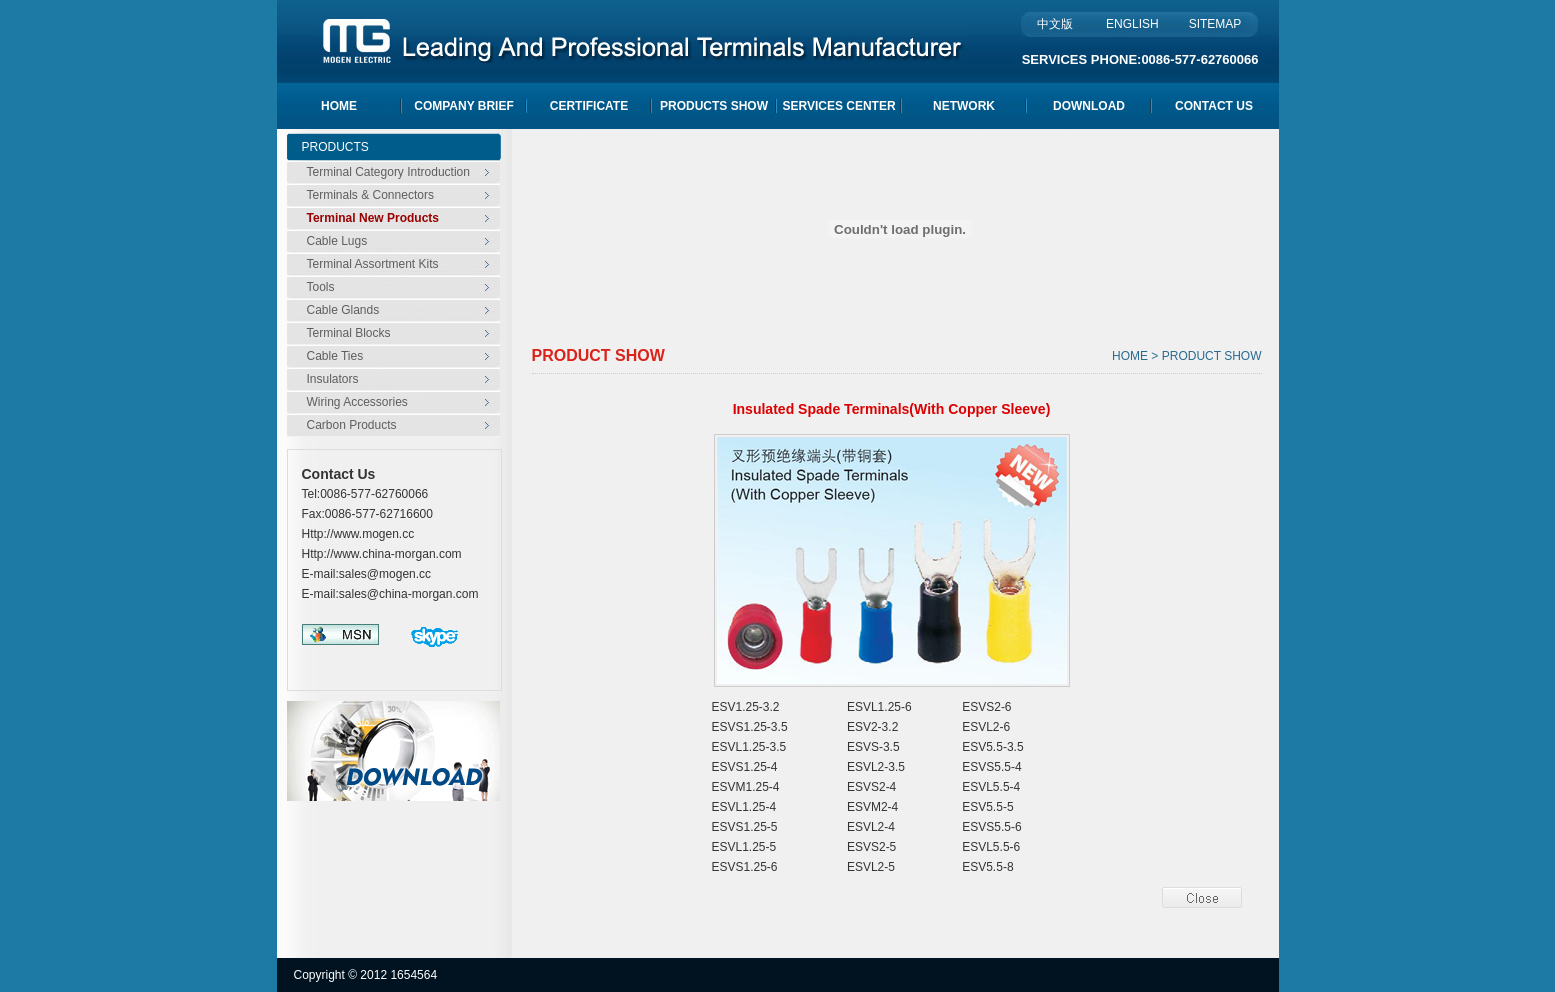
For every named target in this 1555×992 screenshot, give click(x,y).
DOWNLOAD (1089, 106)
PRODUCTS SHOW (714, 106)
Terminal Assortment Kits (373, 264)
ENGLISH (1131, 24)
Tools (321, 287)
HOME (339, 106)
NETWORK (964, 106)
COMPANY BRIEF (464, 106)
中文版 (1055, 24)
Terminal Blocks (349, 333)
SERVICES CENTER (838, 106)
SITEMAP (1215, 24)
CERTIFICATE (589, 106)
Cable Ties (335, 356)
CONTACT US (1214, 106)
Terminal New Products (373, 218)
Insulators (333, 379)
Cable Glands (343, 310)
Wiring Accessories (357, 402)
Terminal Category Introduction (388, 172)
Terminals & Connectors (370, 195)
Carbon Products (352, 425)
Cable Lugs (337, 241)
